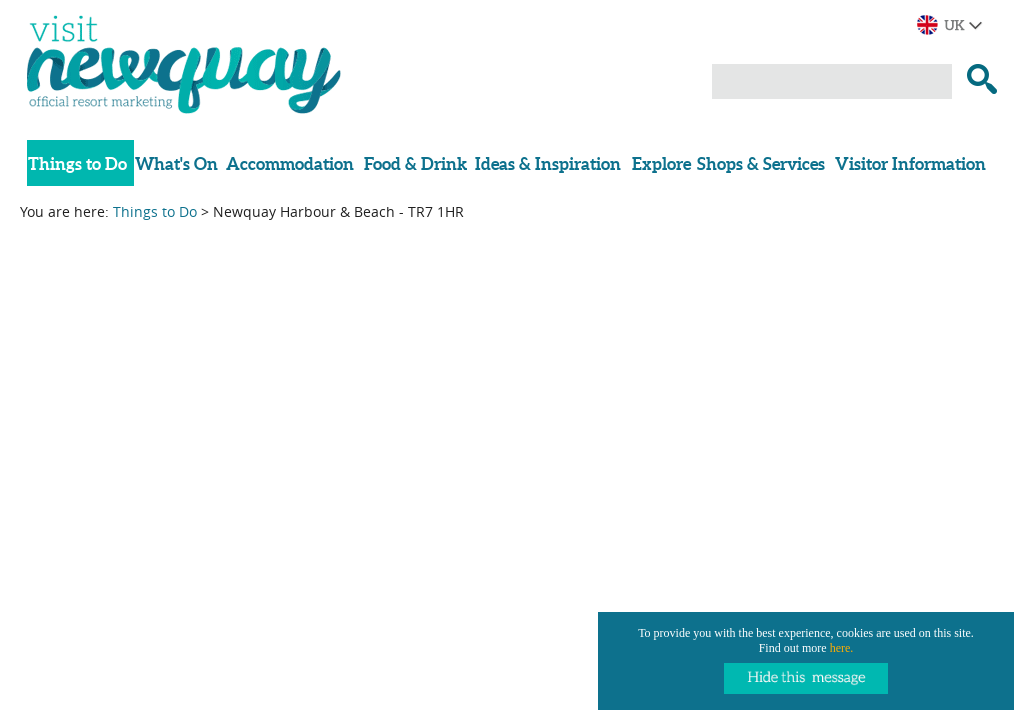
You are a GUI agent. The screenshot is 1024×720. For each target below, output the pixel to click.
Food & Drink (415, 163)
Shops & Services (761, 163)
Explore (661, 163)
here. (842, 648)
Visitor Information (910, 163)
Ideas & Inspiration (548, 163)
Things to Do (77, 163)
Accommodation (290, 163)
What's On (176, 163)
